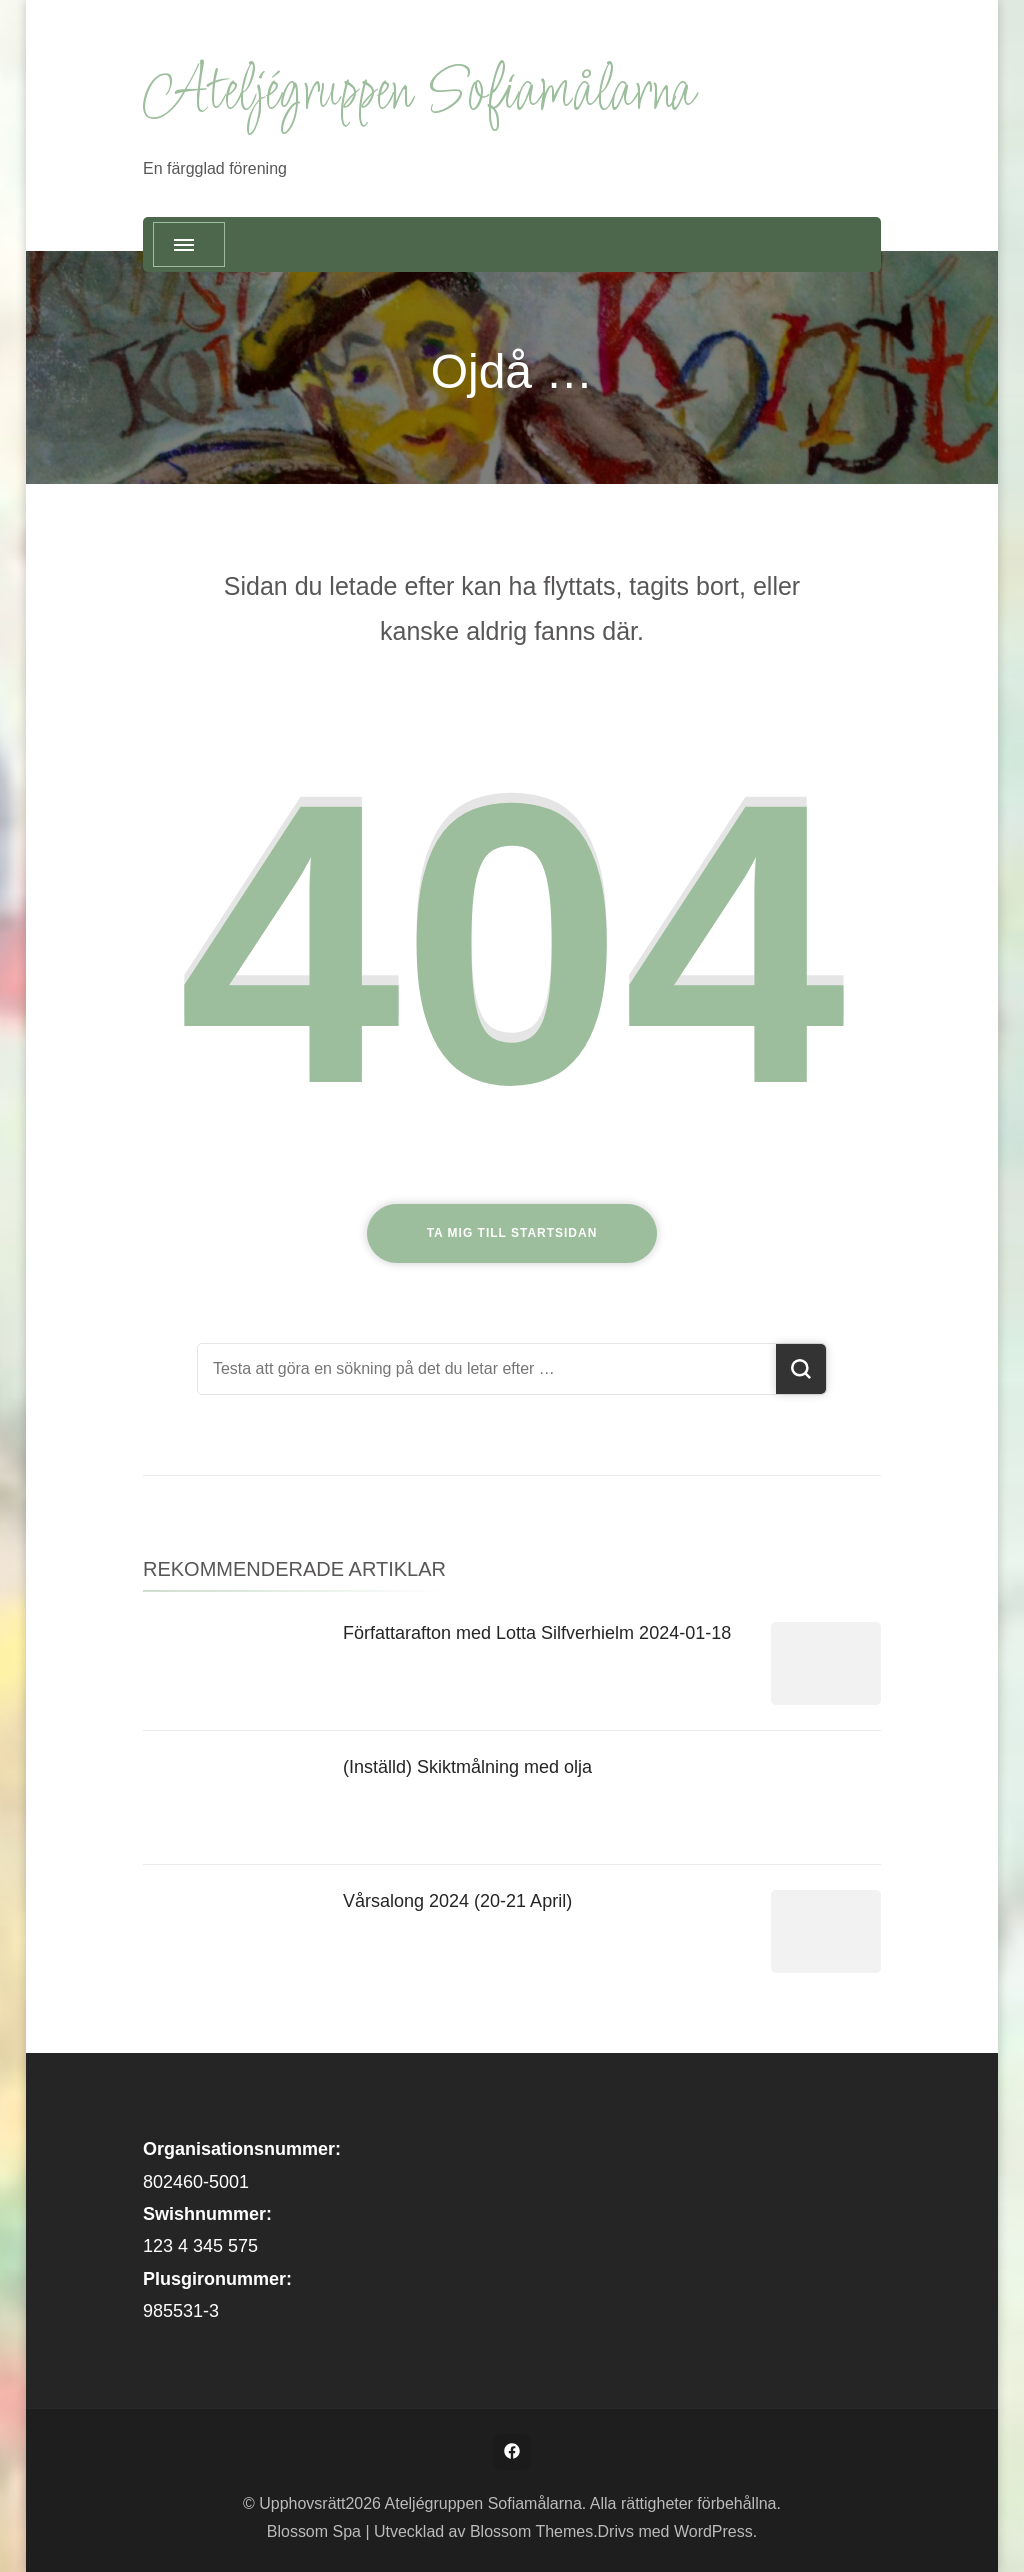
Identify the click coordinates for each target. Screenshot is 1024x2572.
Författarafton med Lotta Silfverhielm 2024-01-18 (537, 1633)
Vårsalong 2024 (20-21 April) (457, 1901)
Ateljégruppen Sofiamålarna (418, 93)
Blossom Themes (531, 2531)
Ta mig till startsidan (512, 1233)
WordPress (713, 2531)
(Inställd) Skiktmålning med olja (467, 1767)
